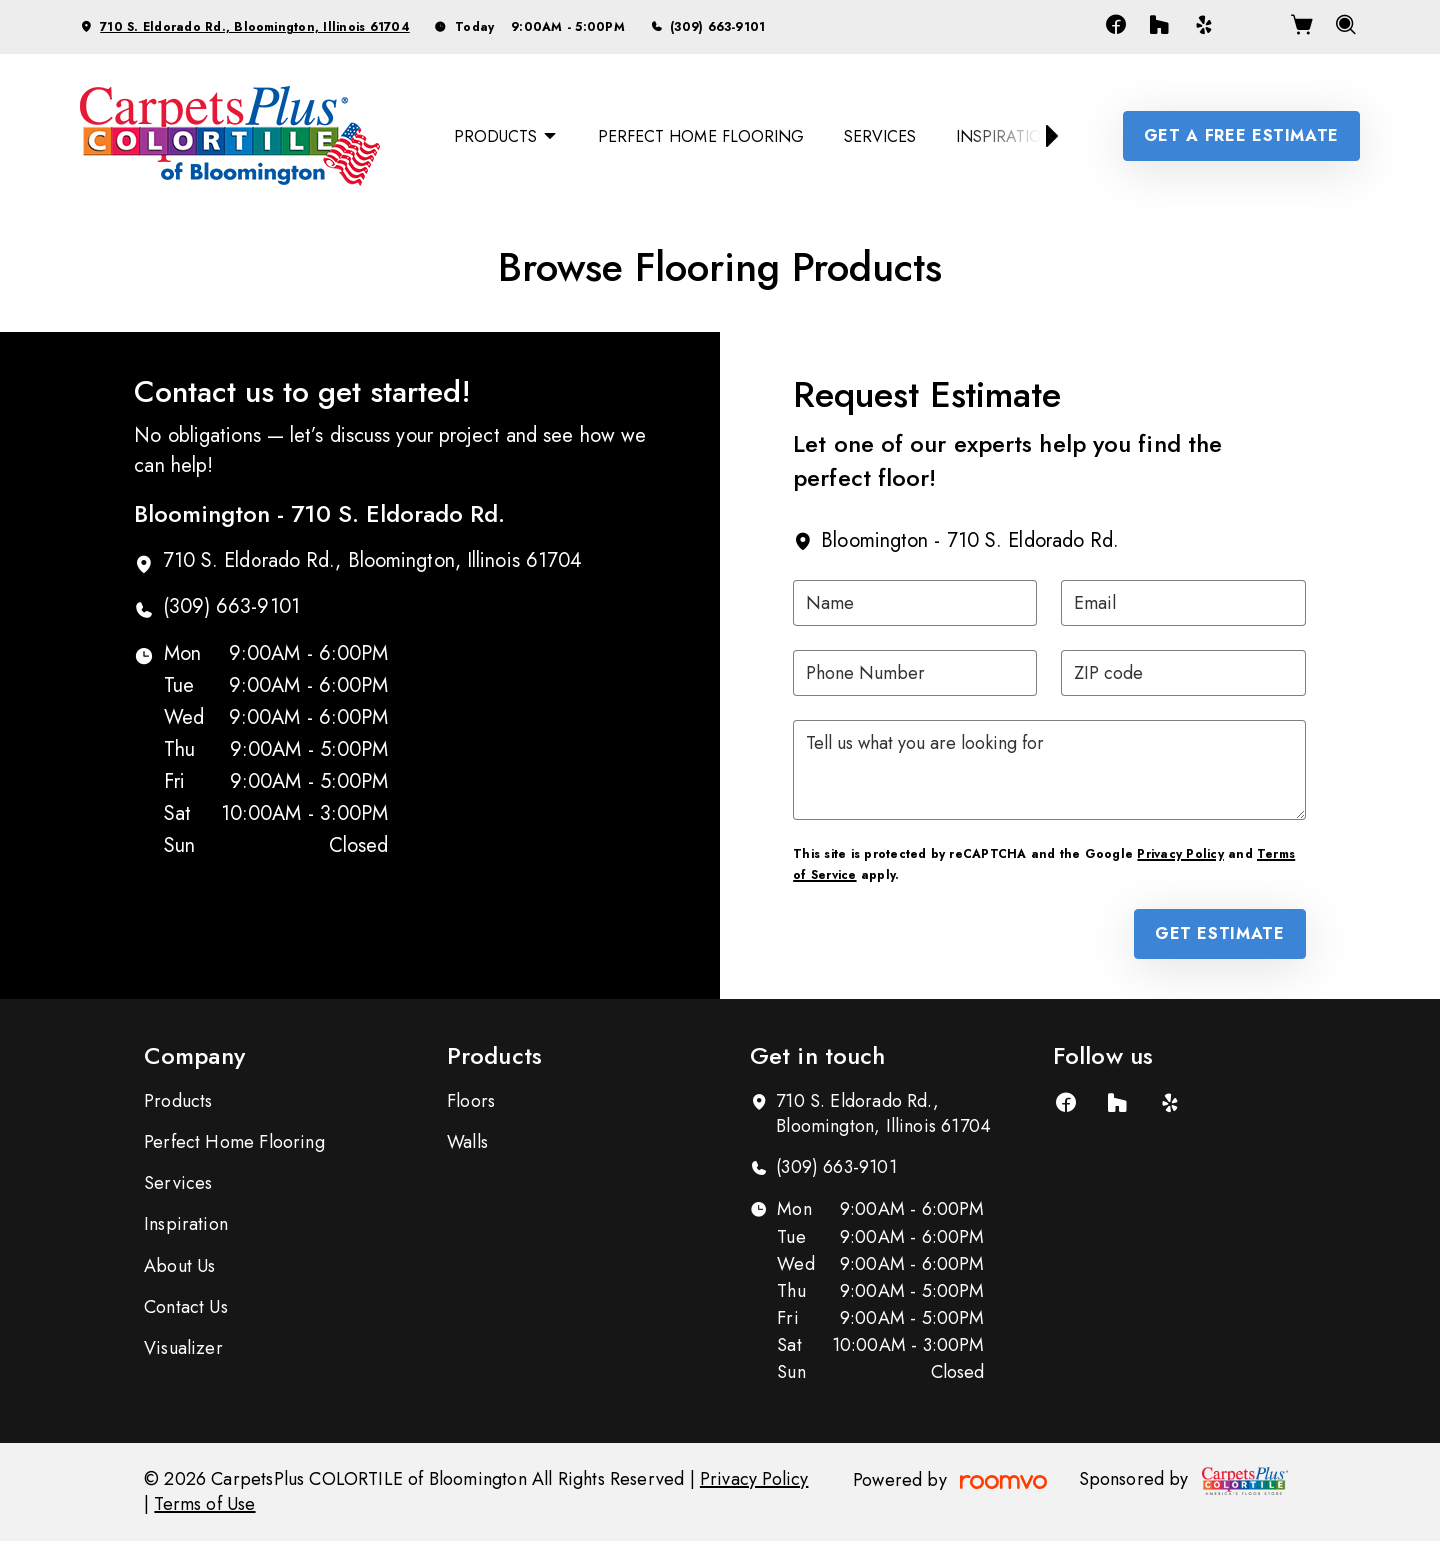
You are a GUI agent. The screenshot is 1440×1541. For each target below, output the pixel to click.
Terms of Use (204, 1504)
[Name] (915, 603)
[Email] (1183, 603)
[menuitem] (506, 136)
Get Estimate (1220, 933)
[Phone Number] (915, 673)
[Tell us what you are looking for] (1049, 770)
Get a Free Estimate (1241, 135)
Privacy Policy (1180, 854)
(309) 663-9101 (717, 27)
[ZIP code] (1183, 673)
